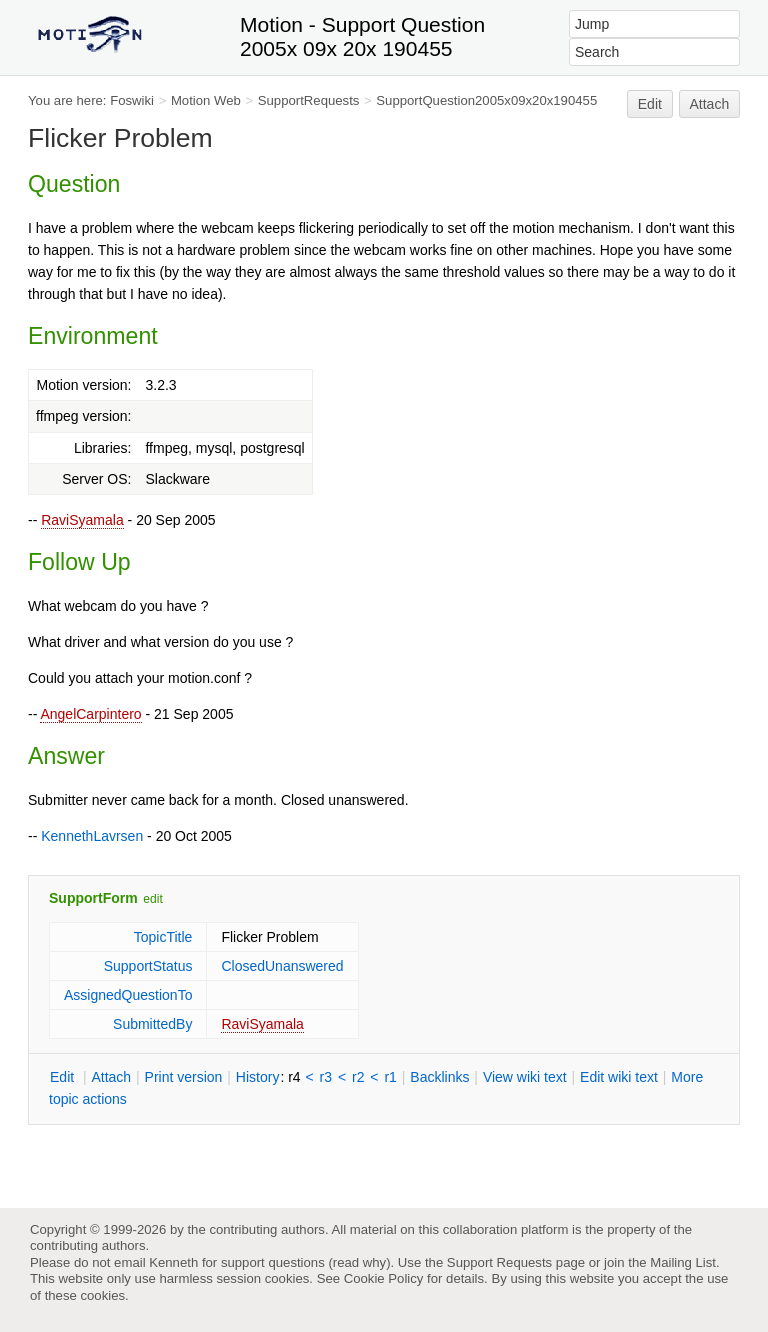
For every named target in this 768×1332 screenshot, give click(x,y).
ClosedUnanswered (282, 966)
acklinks (439, 1077)
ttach (111, 1077)
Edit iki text (619, 1077)
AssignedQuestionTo (128, 995)
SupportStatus (148, 966)
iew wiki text (525, 1077)
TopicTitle (163, 937)
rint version (184, 1077)
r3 (326, 1077)
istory (258, 1077)
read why (359, 1262)
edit (152, 899)
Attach (710, 104)
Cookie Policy (384, 1278)
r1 (390, 1077)
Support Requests (499, 1262)
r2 (358, 1077)
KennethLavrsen (92, 836)
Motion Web (206, 100)
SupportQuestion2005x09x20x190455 (486, 100)
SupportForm (93, 898)
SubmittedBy (152, 1024)
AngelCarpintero (90, 714)
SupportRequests (309, 100)
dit (64, 1077)
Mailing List (683, 1262)
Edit (650, 104)
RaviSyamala (82, 520)
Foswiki (132, 100)
